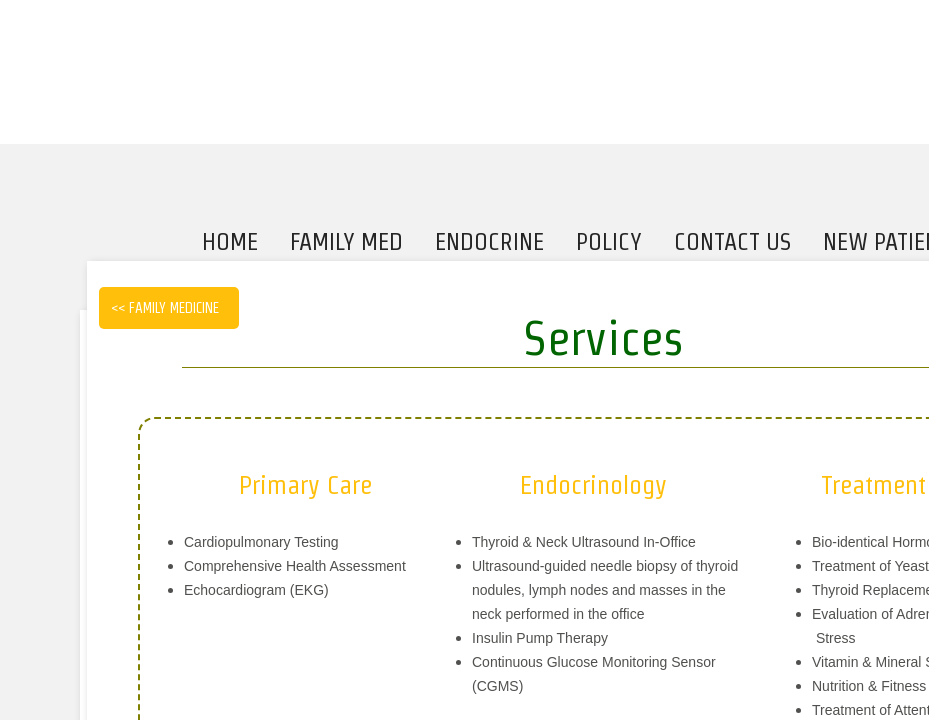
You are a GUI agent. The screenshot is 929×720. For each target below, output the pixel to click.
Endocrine (489, 241)
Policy (609, 241)
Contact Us (732, 241)
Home (230, 241)
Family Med (346, 241)
